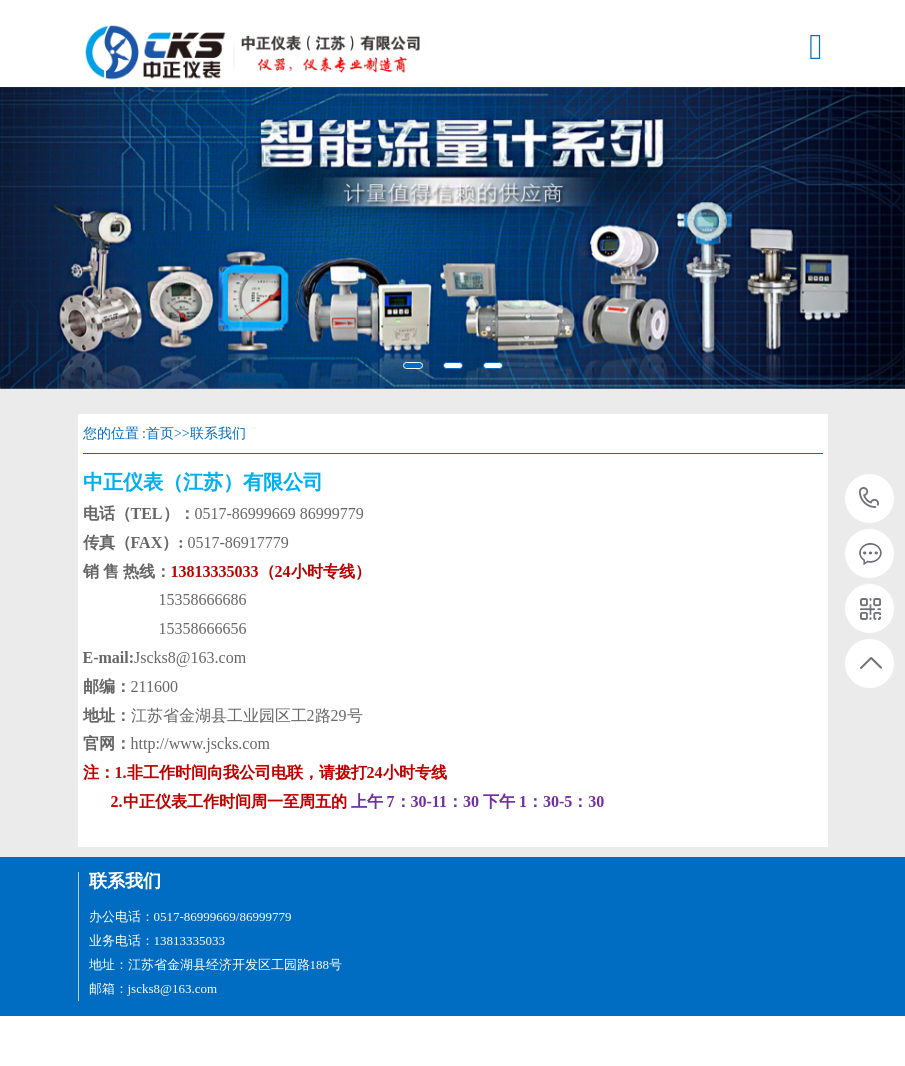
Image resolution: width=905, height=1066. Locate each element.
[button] (68, 238)
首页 (160, 433)
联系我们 (218, 433)
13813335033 (869, 498)
